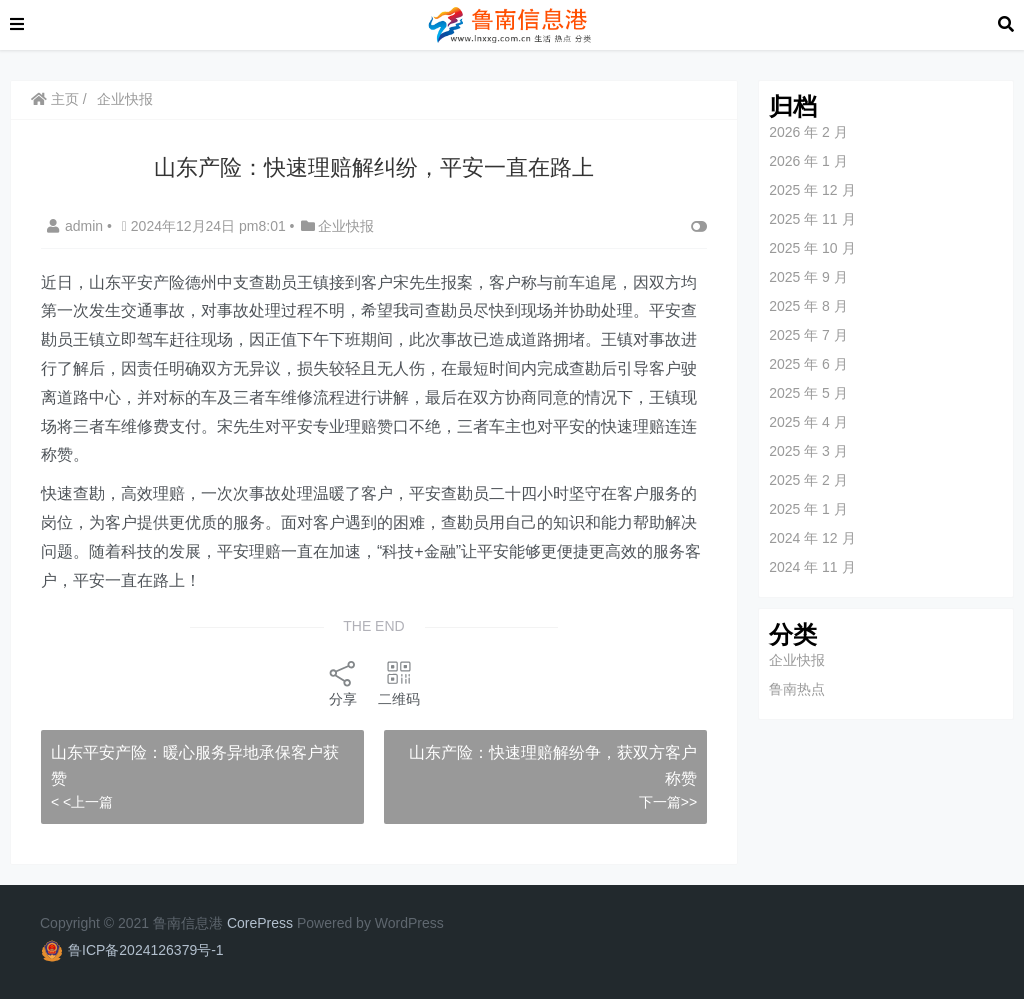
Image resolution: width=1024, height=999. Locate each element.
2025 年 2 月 (808, 480)
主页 (55, 99)
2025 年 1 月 (808, 509)
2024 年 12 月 (812, 538)
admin (77, 226)
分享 (343, 682)
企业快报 (125, 99)
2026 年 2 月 (808, 132)
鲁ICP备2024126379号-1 (146, 950)
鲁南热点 (797, 689)
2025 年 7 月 (808, 335)
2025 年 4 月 (808, 422)
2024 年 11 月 (812, 567)
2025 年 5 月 (808, 393)
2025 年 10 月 (812, 248)
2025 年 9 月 (808, 277)
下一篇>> (668, 802)
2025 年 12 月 (812, 190)
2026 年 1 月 (808, 161)
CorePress (260, 923)
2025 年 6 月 (808, 364)
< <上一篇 (82, 802)
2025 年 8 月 (808, 306)
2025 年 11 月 (812, 219)
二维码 (399, 682)
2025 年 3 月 (808, 451)
